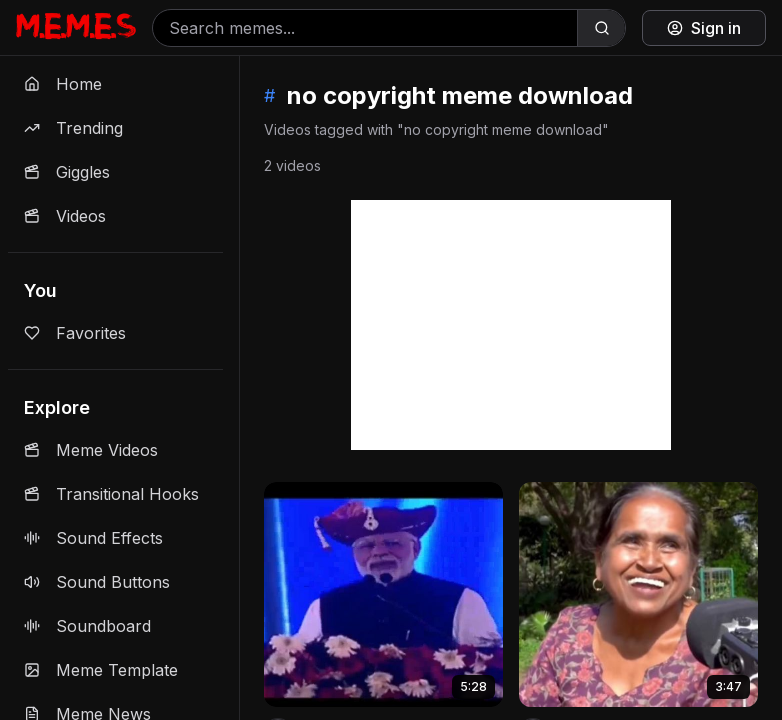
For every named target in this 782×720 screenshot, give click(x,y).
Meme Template (101, 670)
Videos (65, 216)
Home (63, 84)
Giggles (67, 172)
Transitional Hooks (111, 494)
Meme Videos (91, 450)
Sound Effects (93, 538)
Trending (73, 128)
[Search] (601, 28)
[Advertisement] (511, 325)
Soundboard (87, 626)
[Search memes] (365, 28)
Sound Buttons (97, 582)
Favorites (75, 333)
